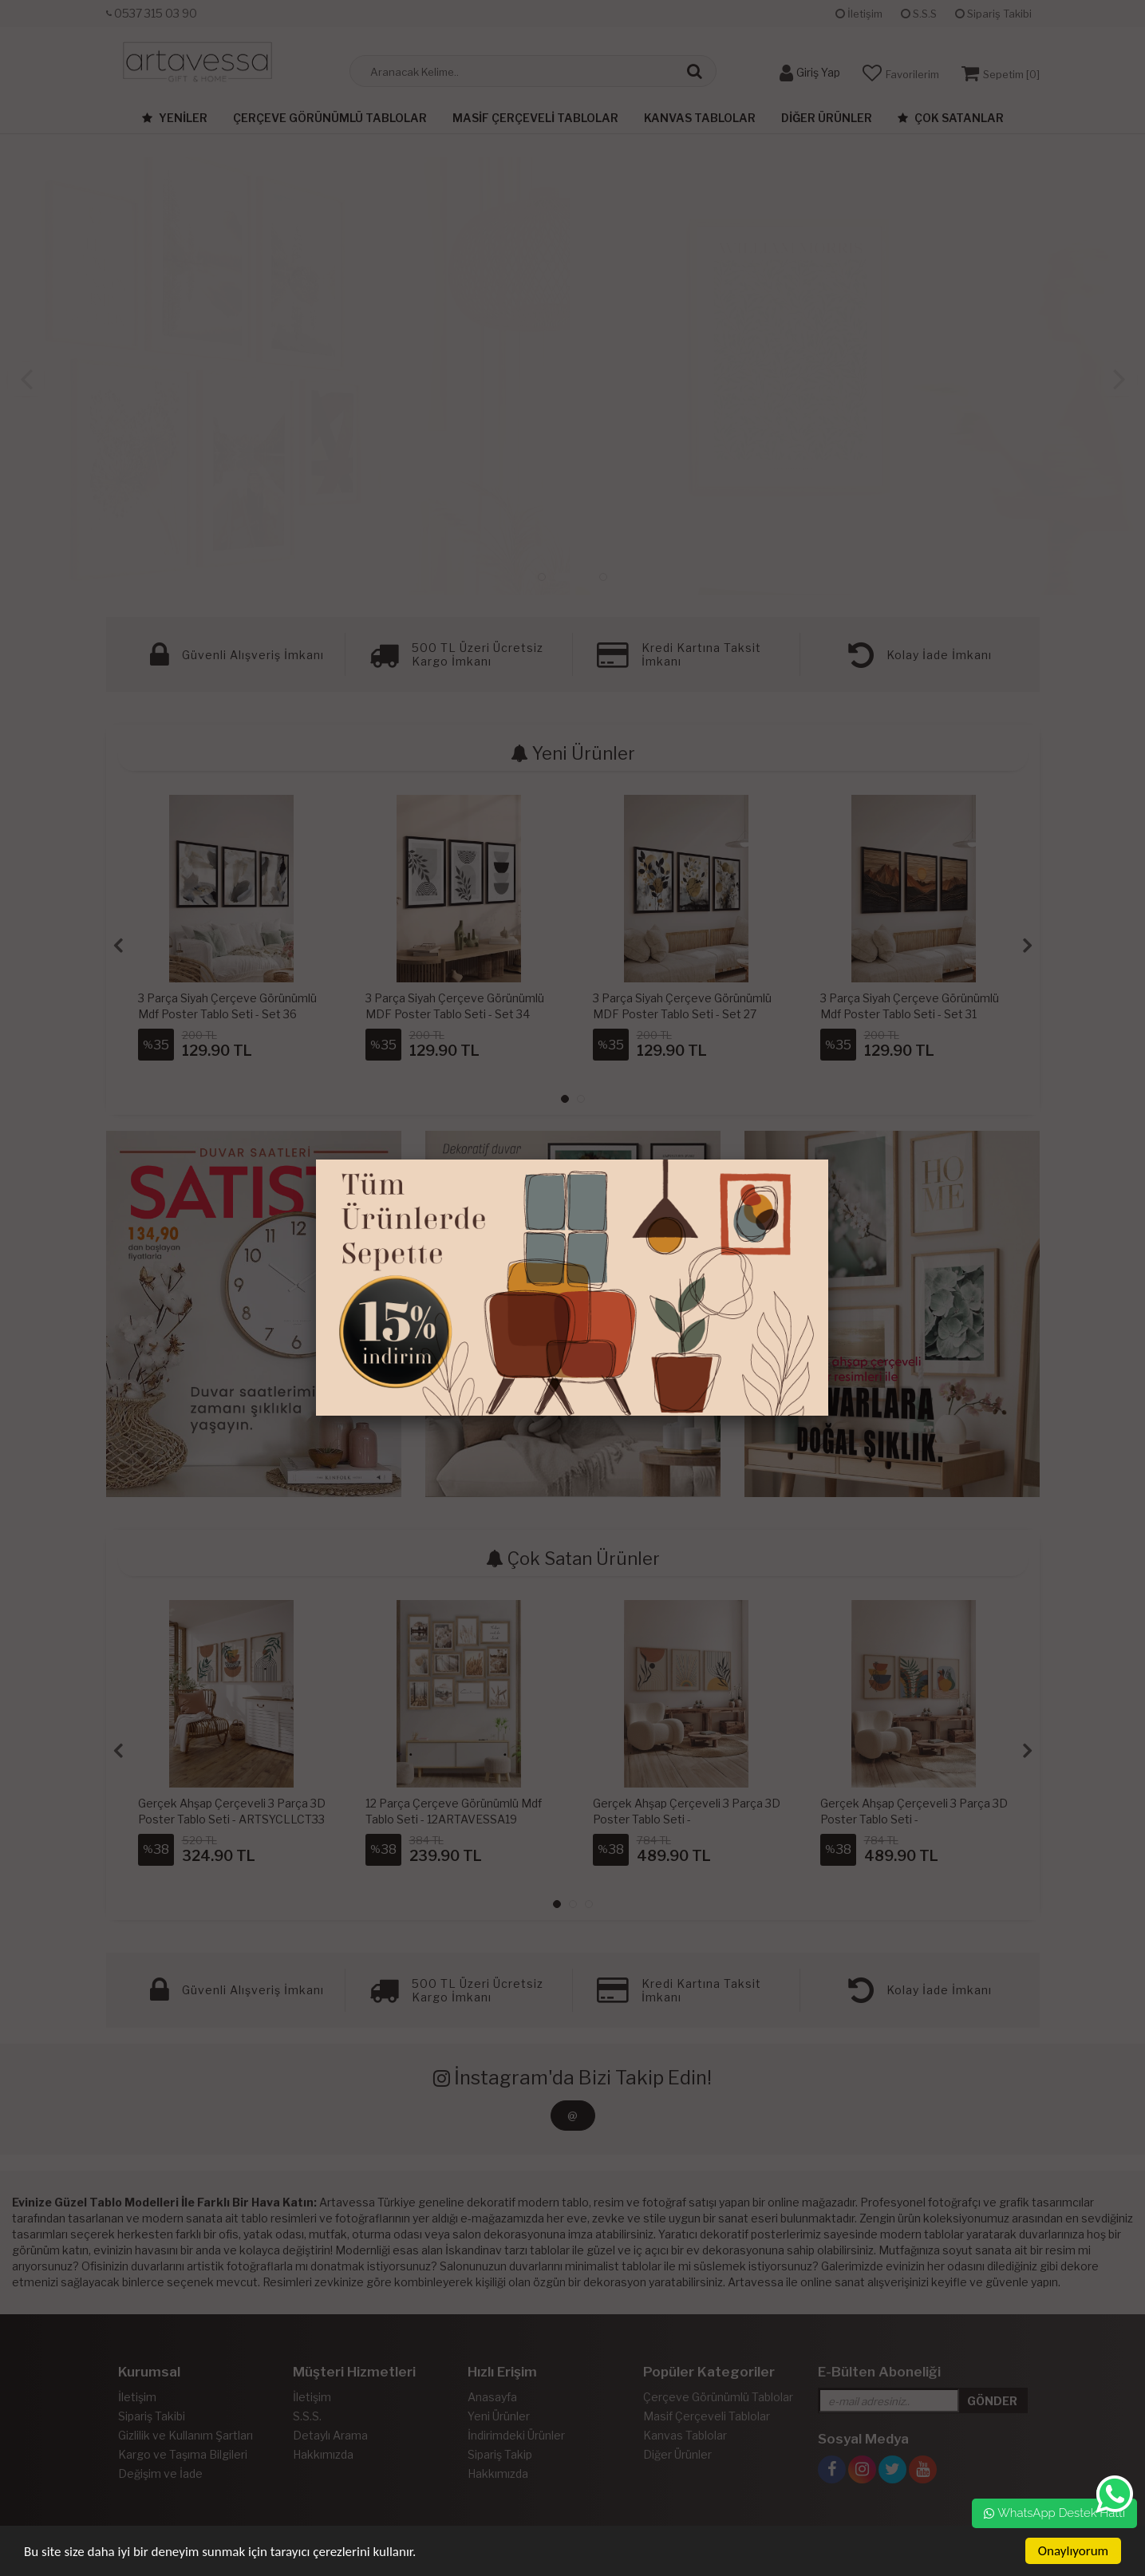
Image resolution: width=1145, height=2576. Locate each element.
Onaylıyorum (1073, 2550)
